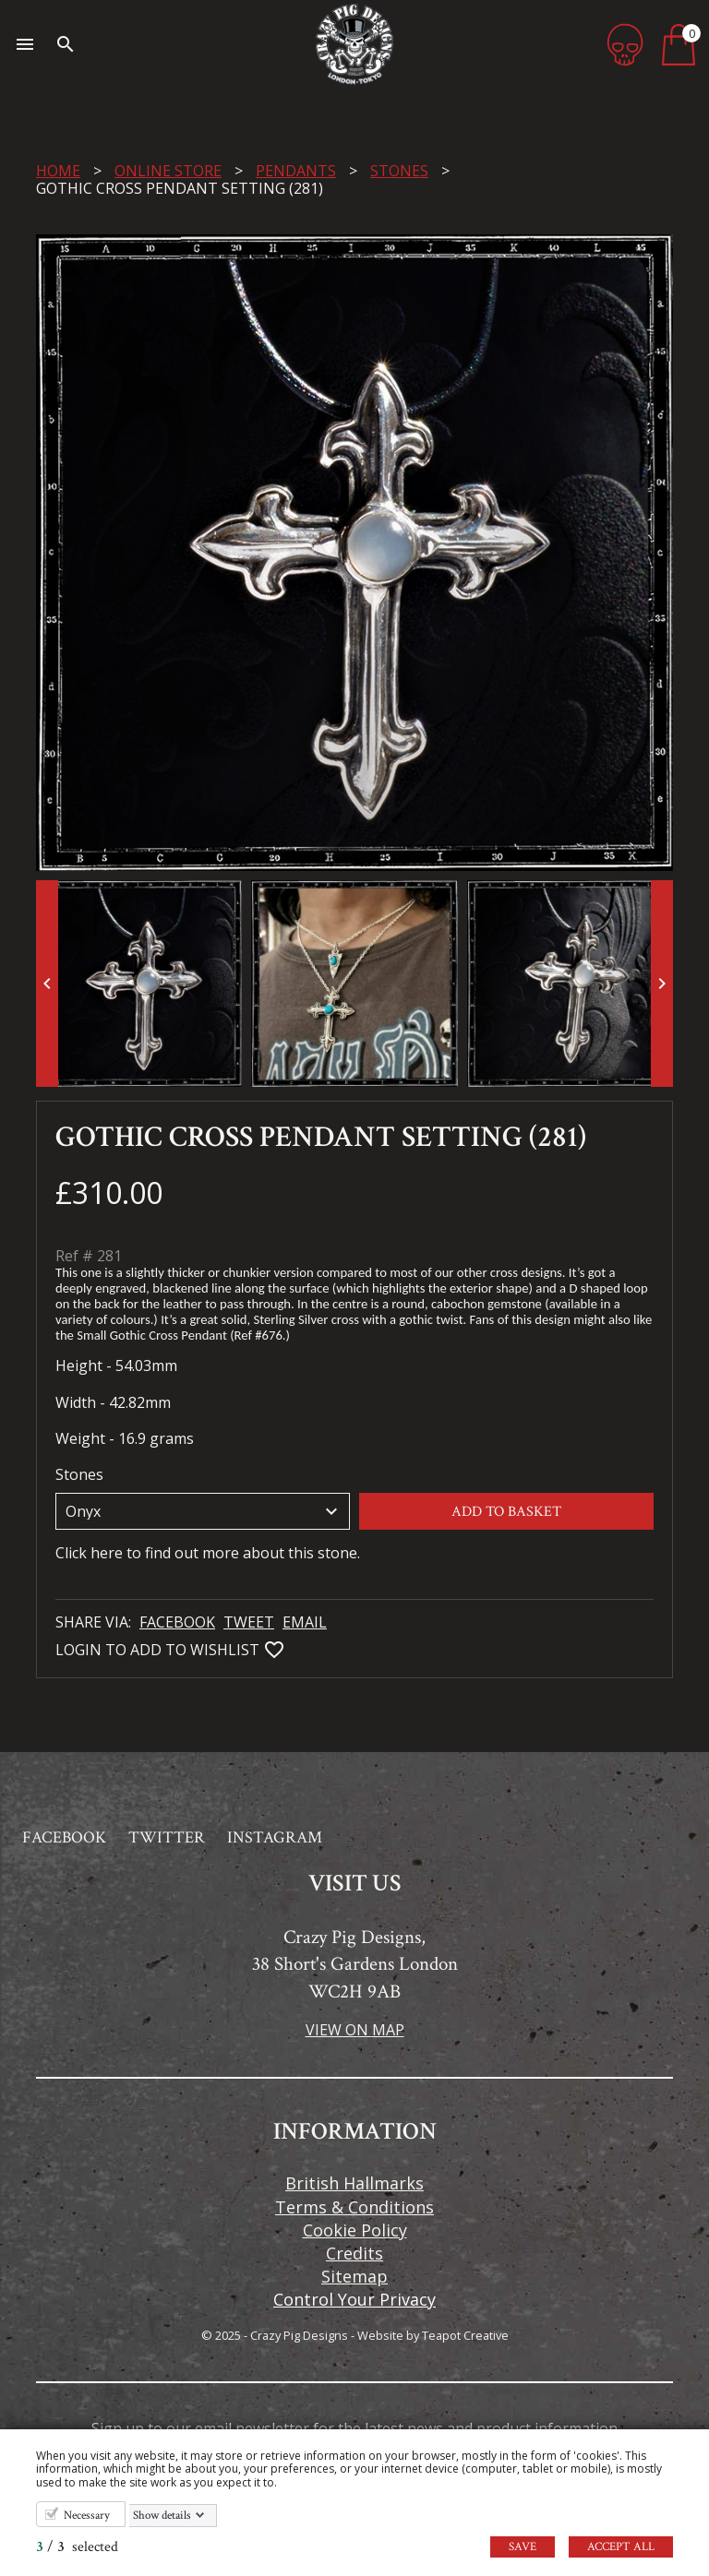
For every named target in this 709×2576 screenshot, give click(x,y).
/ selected (77, 2547)
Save (522, 2547)
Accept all (621, 2547)
